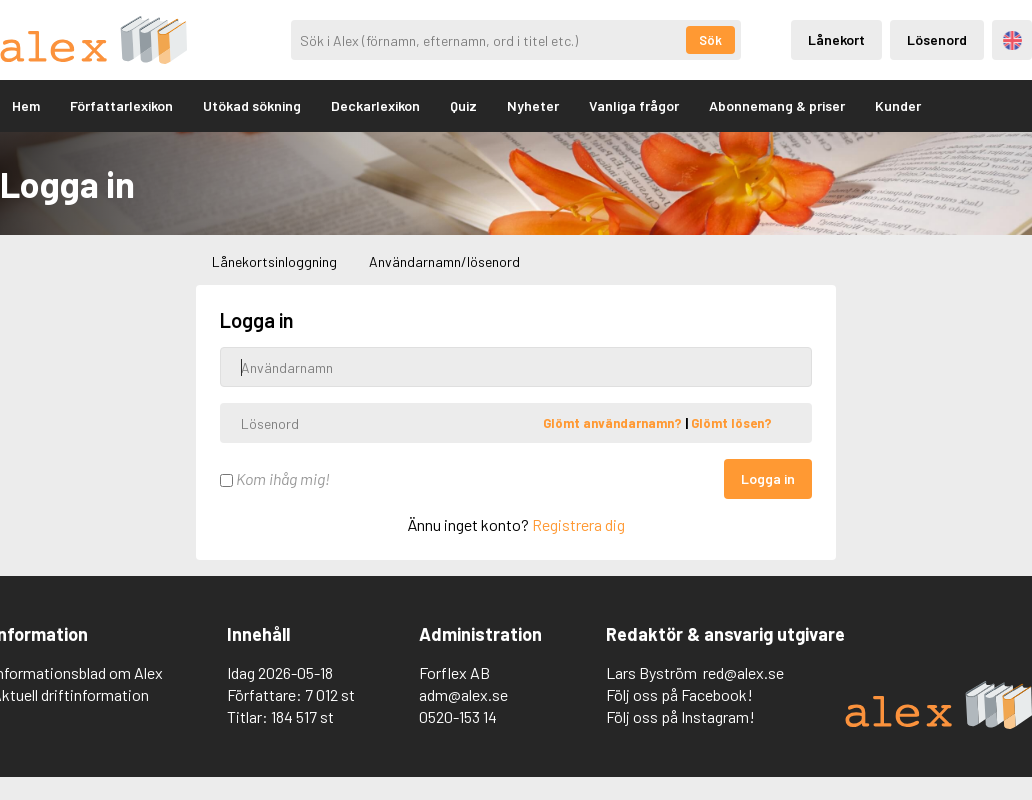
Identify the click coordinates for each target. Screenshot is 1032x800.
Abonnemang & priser (777, 105)
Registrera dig (578, 524)
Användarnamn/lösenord (444, 261)
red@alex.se (743, 672)
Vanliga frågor (634, 105)
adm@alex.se (463, 694)
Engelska (1012, 40)
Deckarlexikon (375, 105)
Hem (26, 105)
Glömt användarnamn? (614, 423)
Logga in (768, 478)
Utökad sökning (252, 105)
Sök (710, 40)
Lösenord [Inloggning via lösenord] (937, 39)
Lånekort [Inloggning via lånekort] (836, 39)
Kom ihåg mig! (275, 478)
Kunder (898, 105)
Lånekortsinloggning (274, 261)
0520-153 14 (458, 716)
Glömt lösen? (731, 423)
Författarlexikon (121, 105)
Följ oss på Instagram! (680, 716)
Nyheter (533, 105)
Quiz (463, 105)
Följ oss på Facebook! (679, 694)
